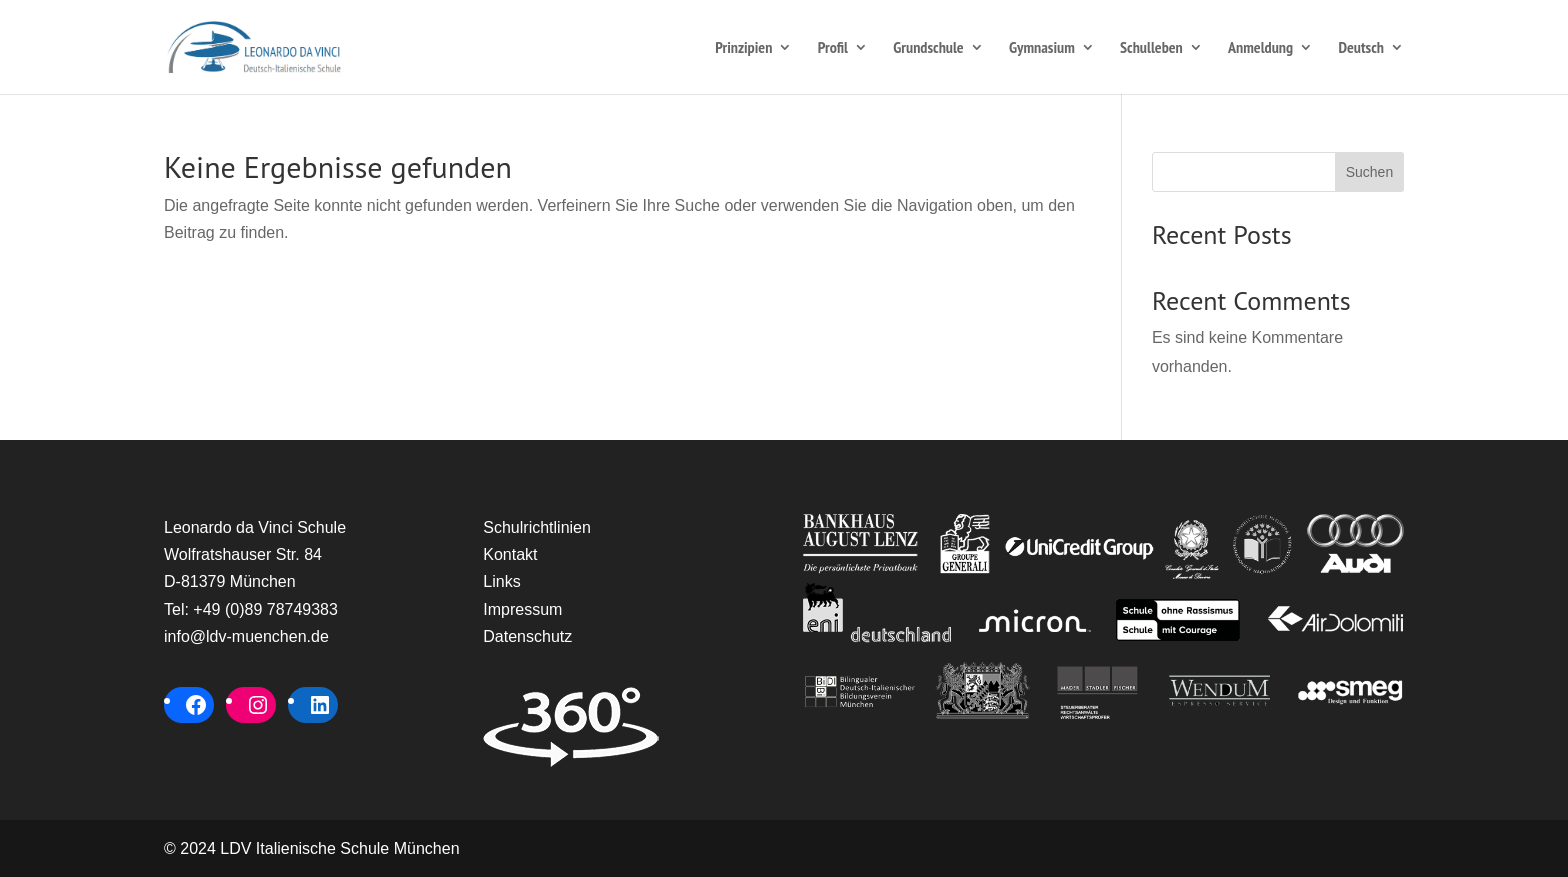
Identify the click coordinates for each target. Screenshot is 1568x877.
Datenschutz (527, 636)
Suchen (1369, 172)
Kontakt (510, 554)
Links (501, 581)
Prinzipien (743, 48)
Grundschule (928, 48)
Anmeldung (1260, 48)
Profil (833, 48)
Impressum (522, 609)
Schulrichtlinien (537, 527)
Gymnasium (1042, 48)
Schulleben (1151, 48)
